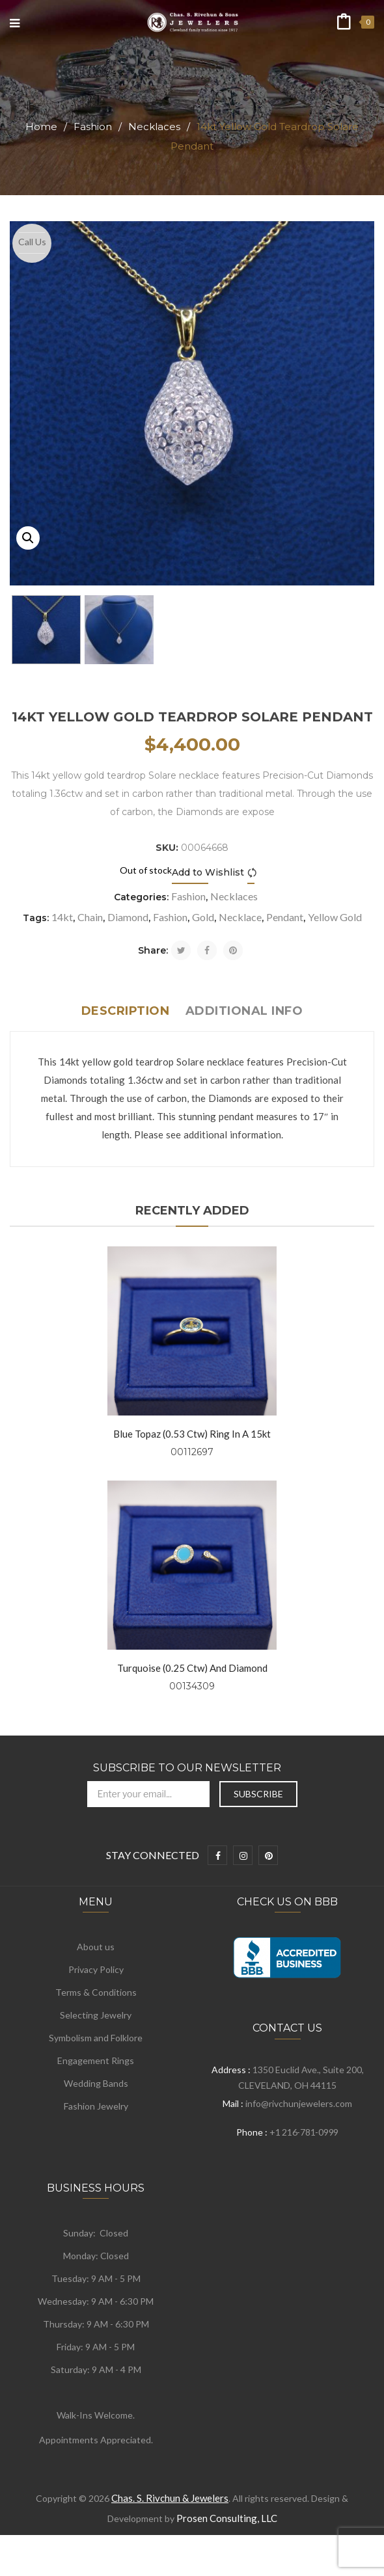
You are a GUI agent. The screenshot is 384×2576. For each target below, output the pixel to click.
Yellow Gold (335, 917)
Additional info (244, 1011)
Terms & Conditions (96, 1992)
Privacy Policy (96, 1969)
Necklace (240, 917)
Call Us (32, 241)
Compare (254, 872)
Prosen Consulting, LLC (226, 2518)
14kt (62, 917)
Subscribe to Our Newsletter (187, 1768)
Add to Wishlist (208, 872)
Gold (203, 917)
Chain (90, 917)
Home (41, 126)
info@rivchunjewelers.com (298, 2103)
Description (125, 1011)
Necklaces (154, 126)
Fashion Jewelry (96, 2106)
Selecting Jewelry (95, 2014)
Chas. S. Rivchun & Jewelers (169, 2498)
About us (96, 1946)
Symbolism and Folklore (96, 2037)
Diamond (127, 917)
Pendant (284, 917)
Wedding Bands (96, 2083)
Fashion (93, 126)
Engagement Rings (95, 2060)
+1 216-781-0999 (303, 2132)
